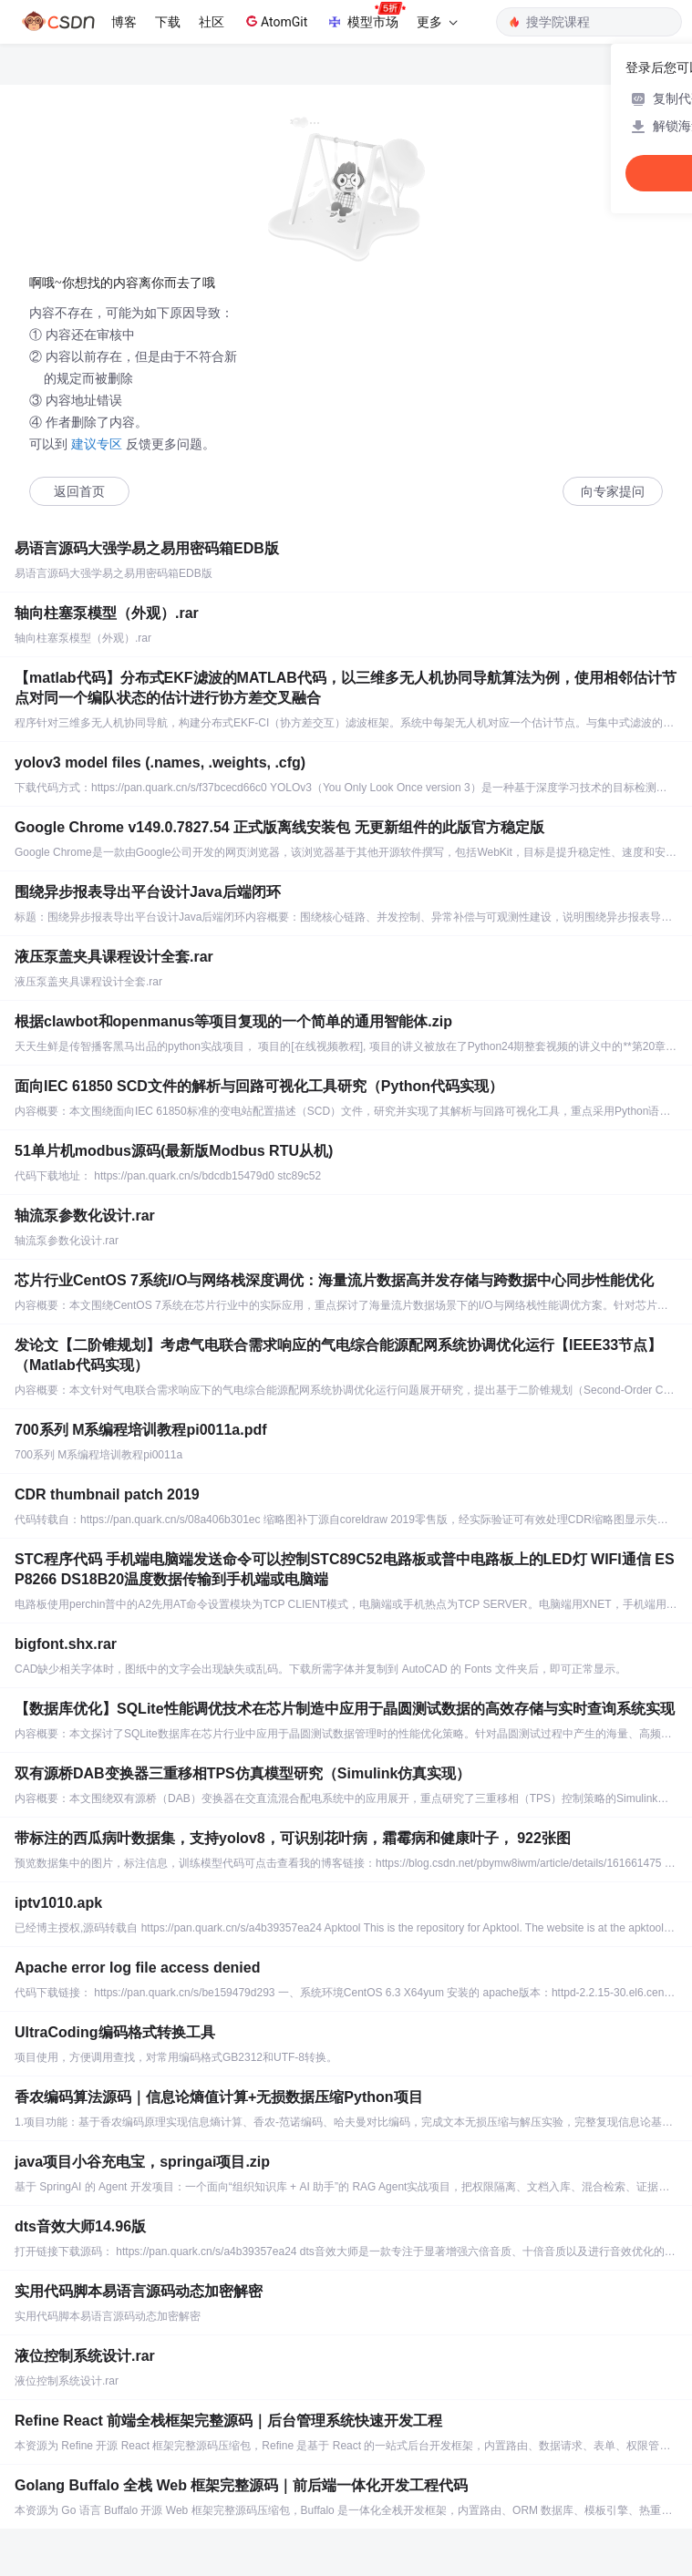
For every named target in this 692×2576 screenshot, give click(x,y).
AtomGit (275, 20)
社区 (211, 22)
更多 (437, 22)
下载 (168, 22)
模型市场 (365, 16)
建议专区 (96, 444)
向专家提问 (613, 492)
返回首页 (79, 492)
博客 (124, 22)
